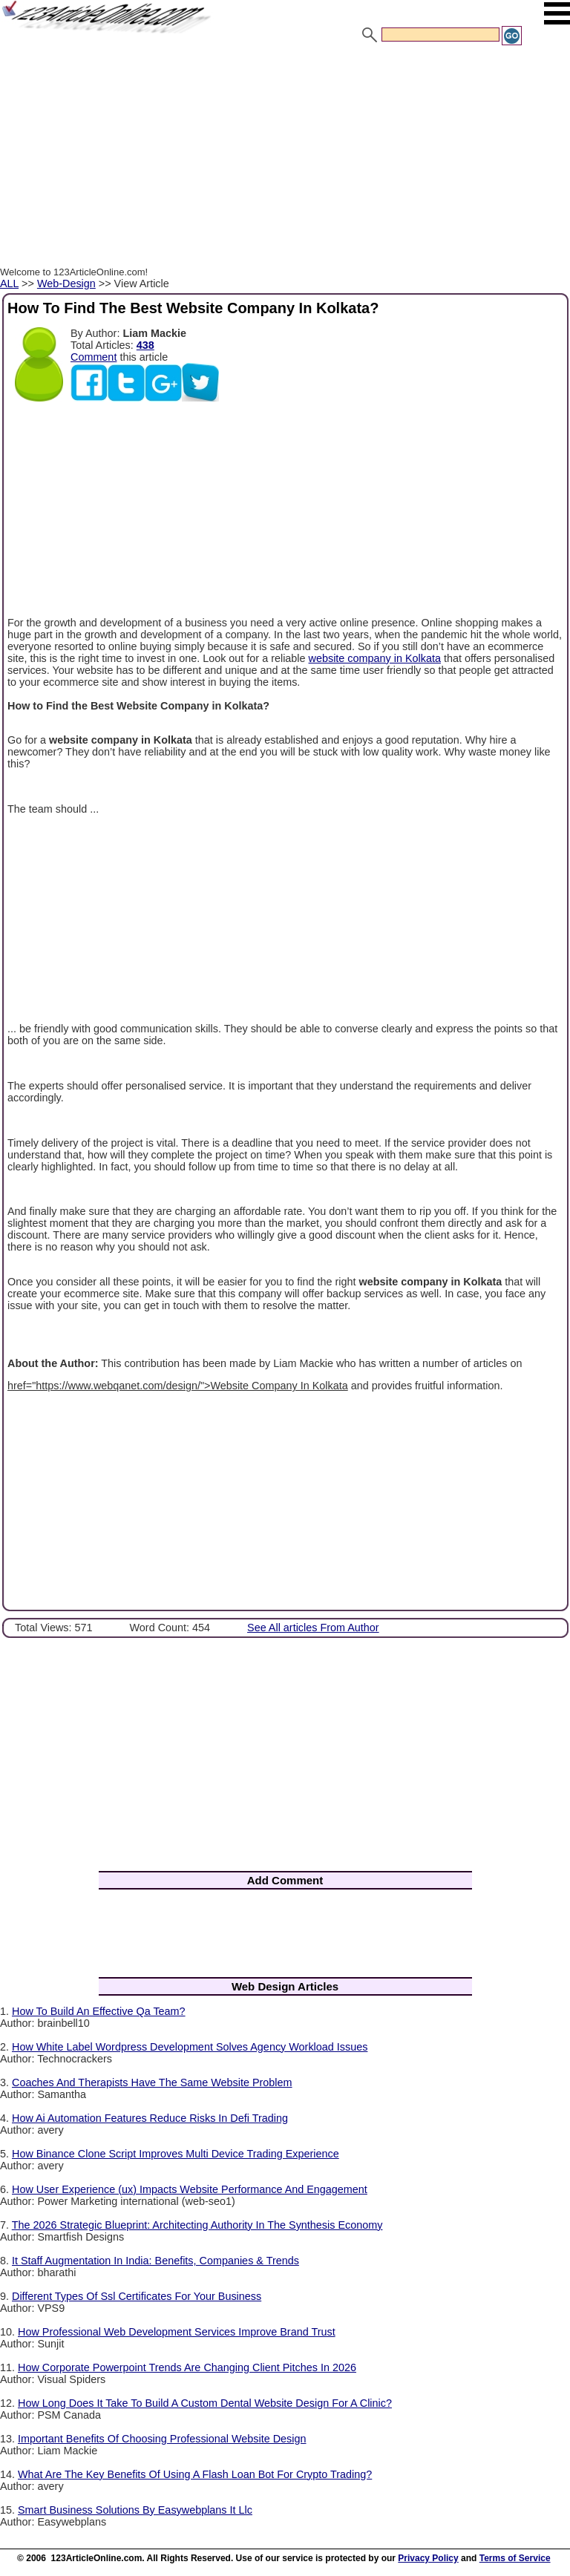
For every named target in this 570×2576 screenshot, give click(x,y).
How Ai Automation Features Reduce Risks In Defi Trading (150, 2118)
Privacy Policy (428, 2558)
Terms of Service (515, 2558)
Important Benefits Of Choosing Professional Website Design (162, 2439)
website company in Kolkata (375, 658)
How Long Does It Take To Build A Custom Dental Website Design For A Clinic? (205, 2403)
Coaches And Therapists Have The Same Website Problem (152, 2082)
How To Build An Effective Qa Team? (99, 2011)
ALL (9, 283)
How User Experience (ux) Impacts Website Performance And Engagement (189, 2189)
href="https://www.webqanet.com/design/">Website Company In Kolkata (177, 1386)
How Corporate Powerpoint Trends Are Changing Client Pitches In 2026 (187, 2367)
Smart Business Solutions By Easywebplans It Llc (135, 2510)
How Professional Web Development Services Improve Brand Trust (176, 2332)
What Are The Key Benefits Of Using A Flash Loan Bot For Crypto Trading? (195, 2474)
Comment (94, 357)
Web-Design (66, 283)
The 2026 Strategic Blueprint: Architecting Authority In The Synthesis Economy (197, 2225)
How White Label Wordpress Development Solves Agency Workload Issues (189, 2047)
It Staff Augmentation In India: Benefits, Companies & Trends (155, 2261)
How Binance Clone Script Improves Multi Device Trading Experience (175, 2154)
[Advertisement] (285, 158)
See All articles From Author (313, 1627)
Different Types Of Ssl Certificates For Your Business (136, 2296)
